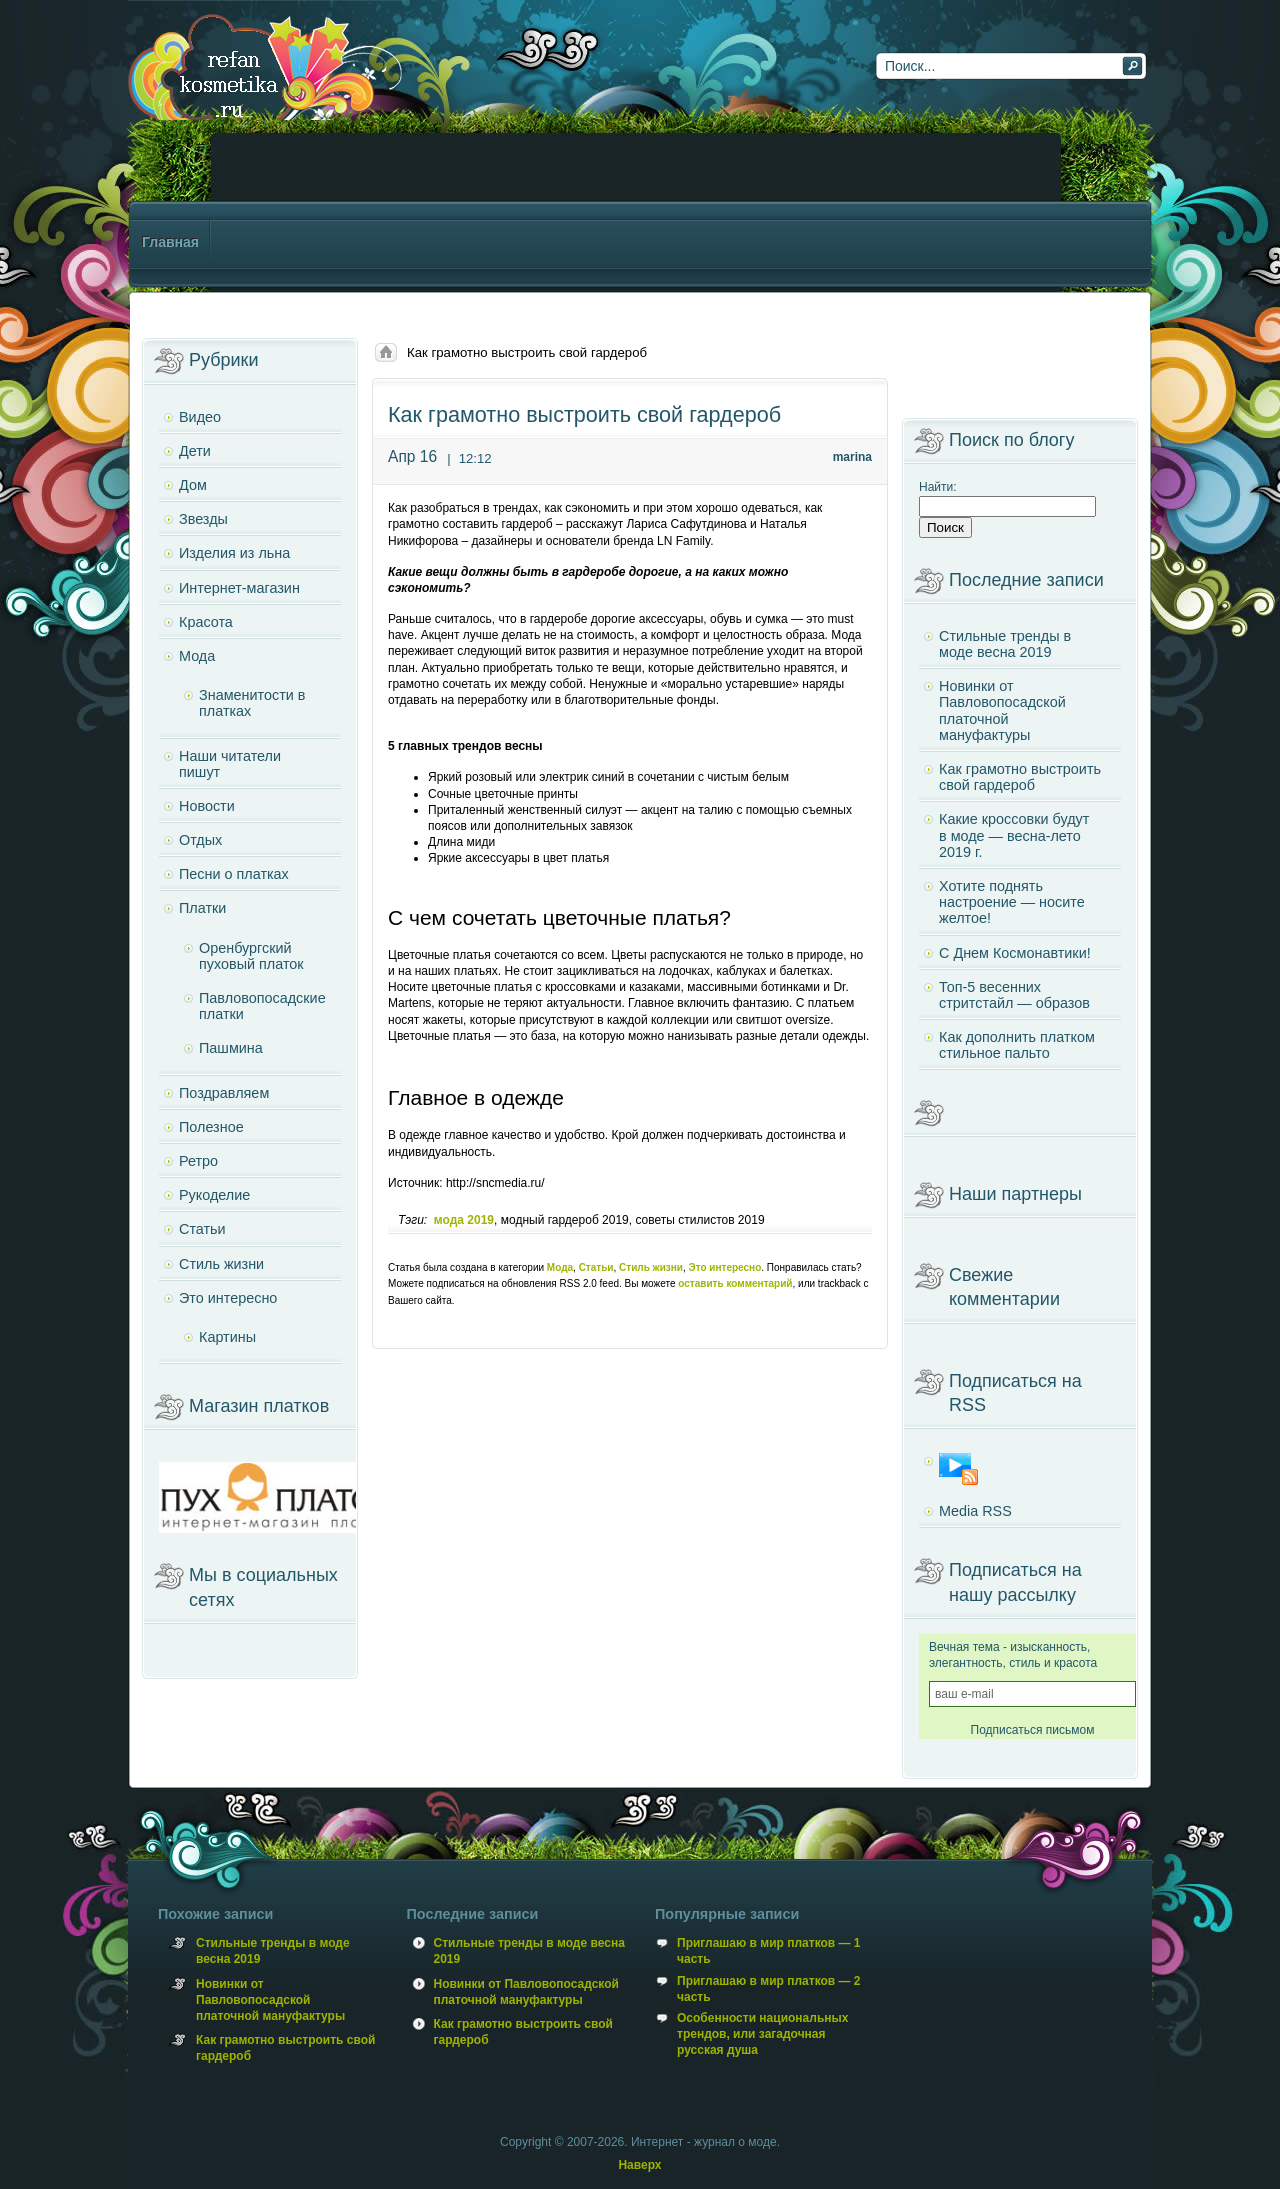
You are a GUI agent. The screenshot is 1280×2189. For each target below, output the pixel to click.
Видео (200, 417)
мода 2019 (464, 1220)
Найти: (938, 487)
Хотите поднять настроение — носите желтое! (1012, 902)
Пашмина (231, 1048)
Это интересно (725, 1267)
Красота (206, 622)
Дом (193, 485)
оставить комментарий (735, 1283)
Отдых (200, 840)
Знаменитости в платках (252, 703)
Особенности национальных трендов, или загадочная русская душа (762, 2034)
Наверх (639, 2165)
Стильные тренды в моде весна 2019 (1005, 644)
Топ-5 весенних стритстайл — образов (1014, 995)
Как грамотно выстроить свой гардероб (1020, 777)
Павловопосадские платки (262, 1006)
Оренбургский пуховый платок (251, 956)
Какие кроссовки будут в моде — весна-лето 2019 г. (1014, 835)
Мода (560, 1267)
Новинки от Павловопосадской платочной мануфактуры (1002, 710)
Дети (195, 451)
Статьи (596, 1267)
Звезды (203, 519)
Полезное (211, 1127)
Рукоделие (214, 1195)
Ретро (198, 1161)
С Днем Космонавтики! (1015, 953)
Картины (227, 1337)
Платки (202, 908)
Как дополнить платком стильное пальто (1017, 1045)
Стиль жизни (651, 1267)
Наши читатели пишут (230, 764)
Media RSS (975, 1511)
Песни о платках (234, 874)
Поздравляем (224, 1093)
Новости (207, 806)
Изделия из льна (234, 553)
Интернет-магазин (239, 588)
